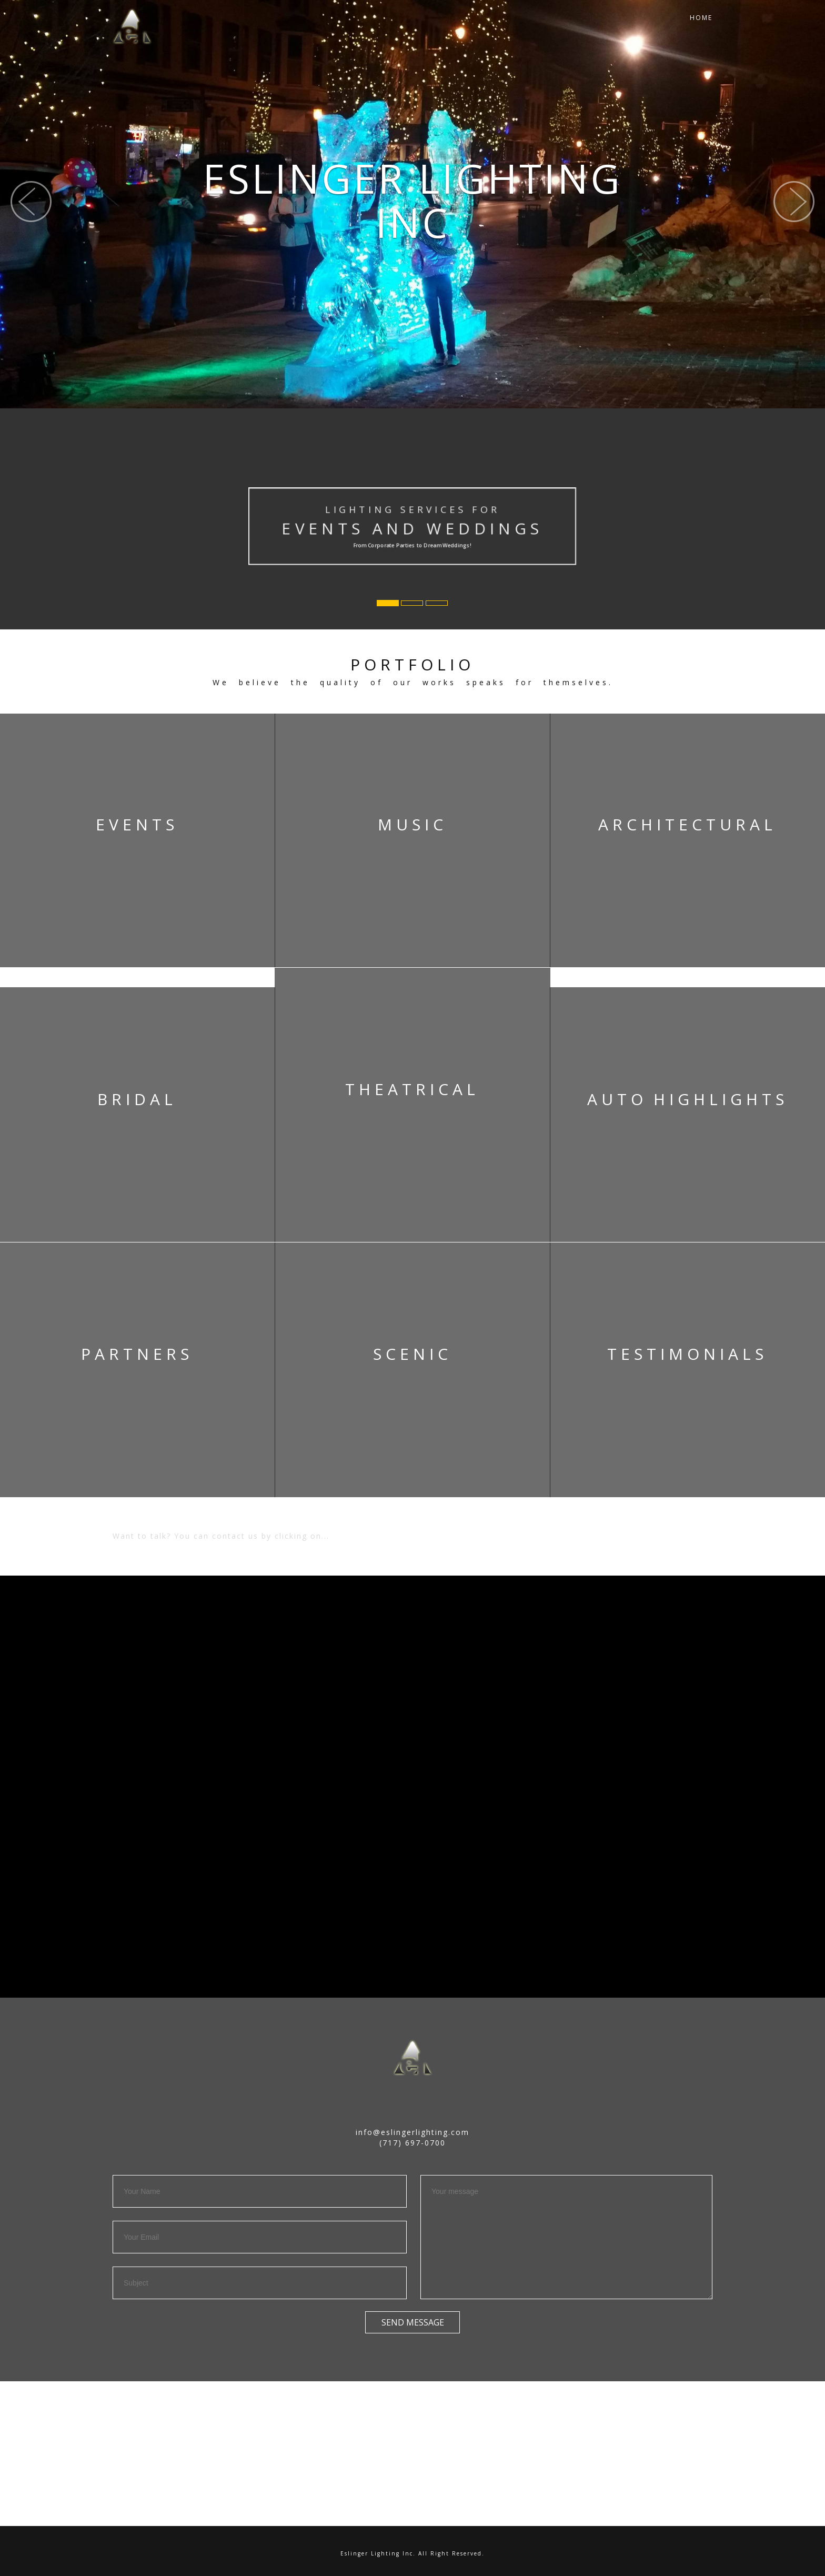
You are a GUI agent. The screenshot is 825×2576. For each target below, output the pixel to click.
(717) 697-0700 (412, 2143)
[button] (31, 224)
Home (701, 26)
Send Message (412, 2322)
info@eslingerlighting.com (412, 2132)
